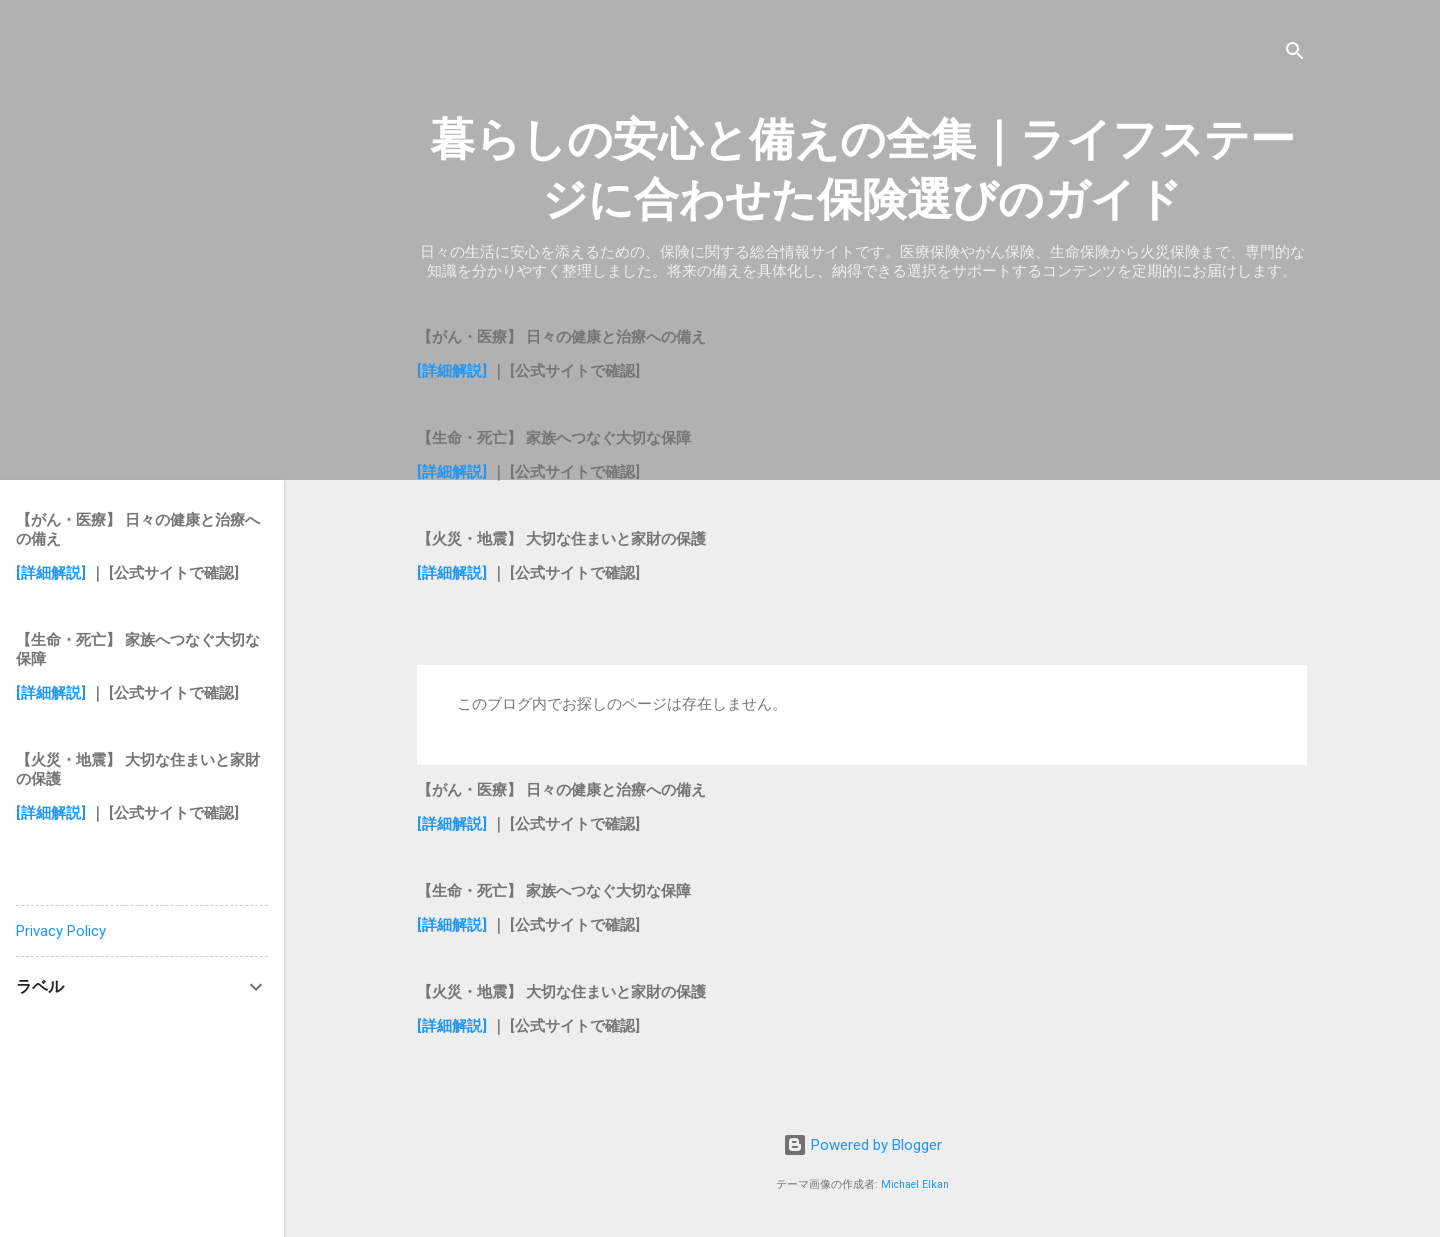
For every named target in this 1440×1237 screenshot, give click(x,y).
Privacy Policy (61, 931)
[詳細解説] (452, 371)
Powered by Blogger (862, 1145)
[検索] (1295, 54)
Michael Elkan (915, 1184)
